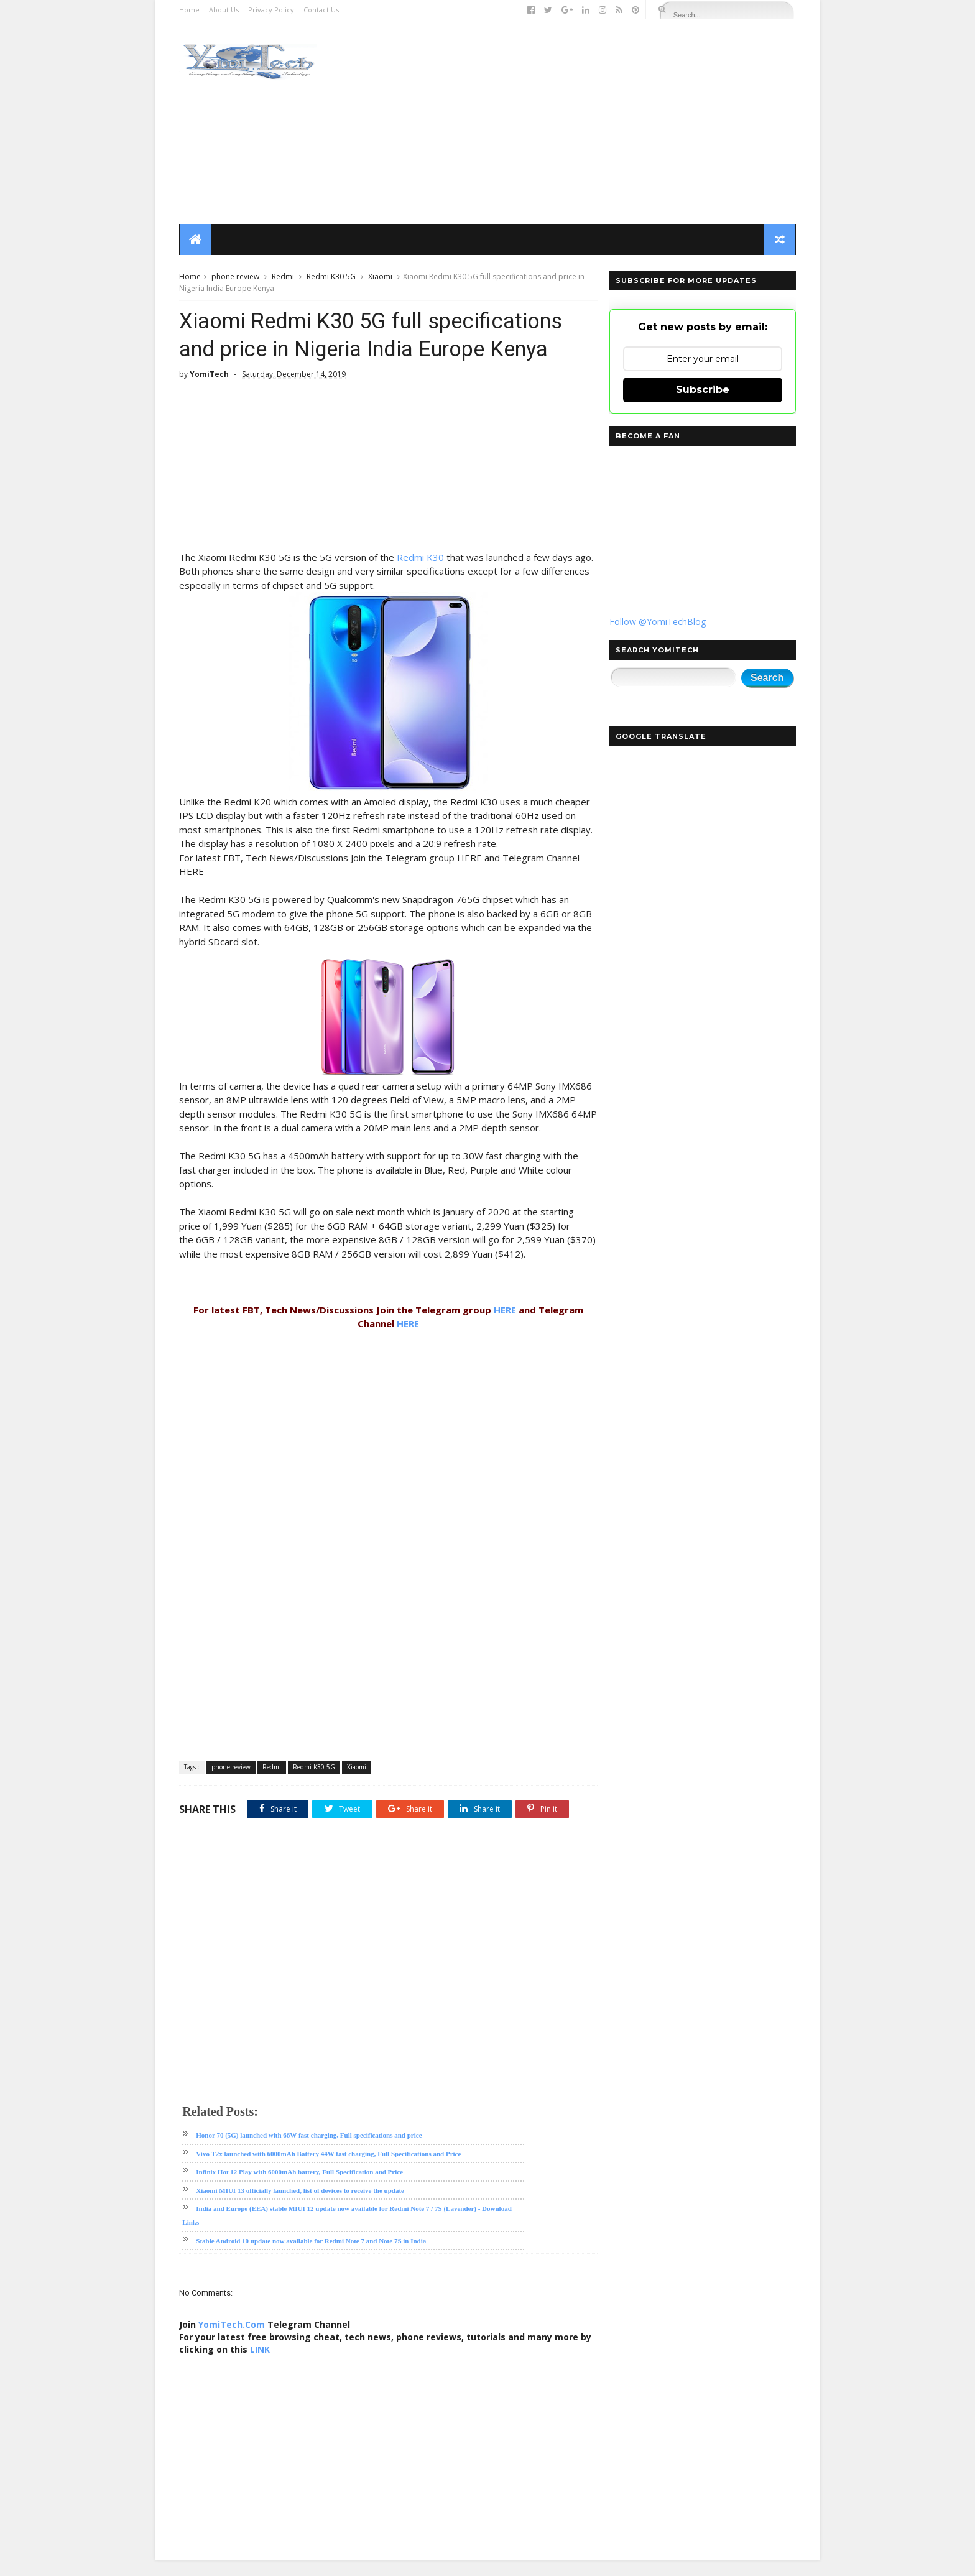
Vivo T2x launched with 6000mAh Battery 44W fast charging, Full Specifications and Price (328, 2169)
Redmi (283, 277)
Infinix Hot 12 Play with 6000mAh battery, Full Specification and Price (300, 2187)
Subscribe (702, 390)
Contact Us (322, 9)
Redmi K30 (421, 558)
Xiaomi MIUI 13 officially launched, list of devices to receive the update (300, 2206)
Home (190, 9)
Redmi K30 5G (331, 277)
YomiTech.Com (232, 2340)
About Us (224, 9)
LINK (274, 2365)
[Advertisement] (568, 122)
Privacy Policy (272, 9)
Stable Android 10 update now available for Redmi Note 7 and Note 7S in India (311, 2256)
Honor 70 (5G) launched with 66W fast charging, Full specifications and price (309, 2150)
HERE (502, 1325)
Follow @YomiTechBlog (657, 622)
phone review (236, 277)
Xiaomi (381, 277)
